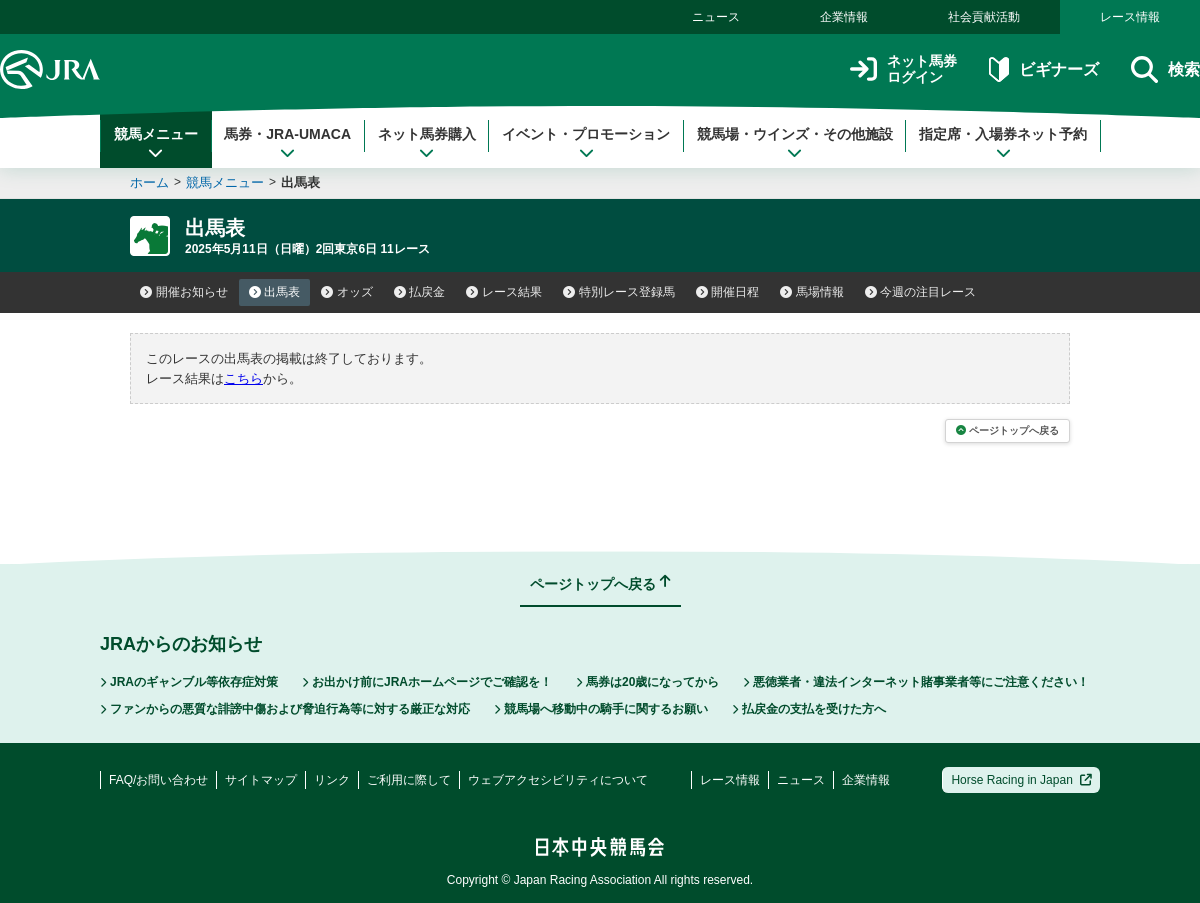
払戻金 (420, 292)
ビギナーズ (1043, 69)
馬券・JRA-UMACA (287, 143)
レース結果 (504, 292)
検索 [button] (1165, 69)
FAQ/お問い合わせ (158, 780)
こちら (243, 378)
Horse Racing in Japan (1021, 780)
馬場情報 (812, 292)
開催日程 (728, 292)
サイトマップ (261, 780)
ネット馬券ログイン (903, 69)
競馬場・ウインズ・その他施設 (795, 143)
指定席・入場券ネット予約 (1003, 143)
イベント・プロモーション (586, 143)
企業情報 (844, 17)
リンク (332, 780)
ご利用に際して (409, 780)
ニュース (716, 17)
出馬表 (275, 292)
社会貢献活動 (984, 17)
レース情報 (1130, 17)
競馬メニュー (156, 143)
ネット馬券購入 (427, 143)
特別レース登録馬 (619, 292)
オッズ (347, 292)
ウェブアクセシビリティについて (558, 780)
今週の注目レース (921, 292)
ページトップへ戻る (1007, 430)
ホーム (149, 182)
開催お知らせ (184, 292)
